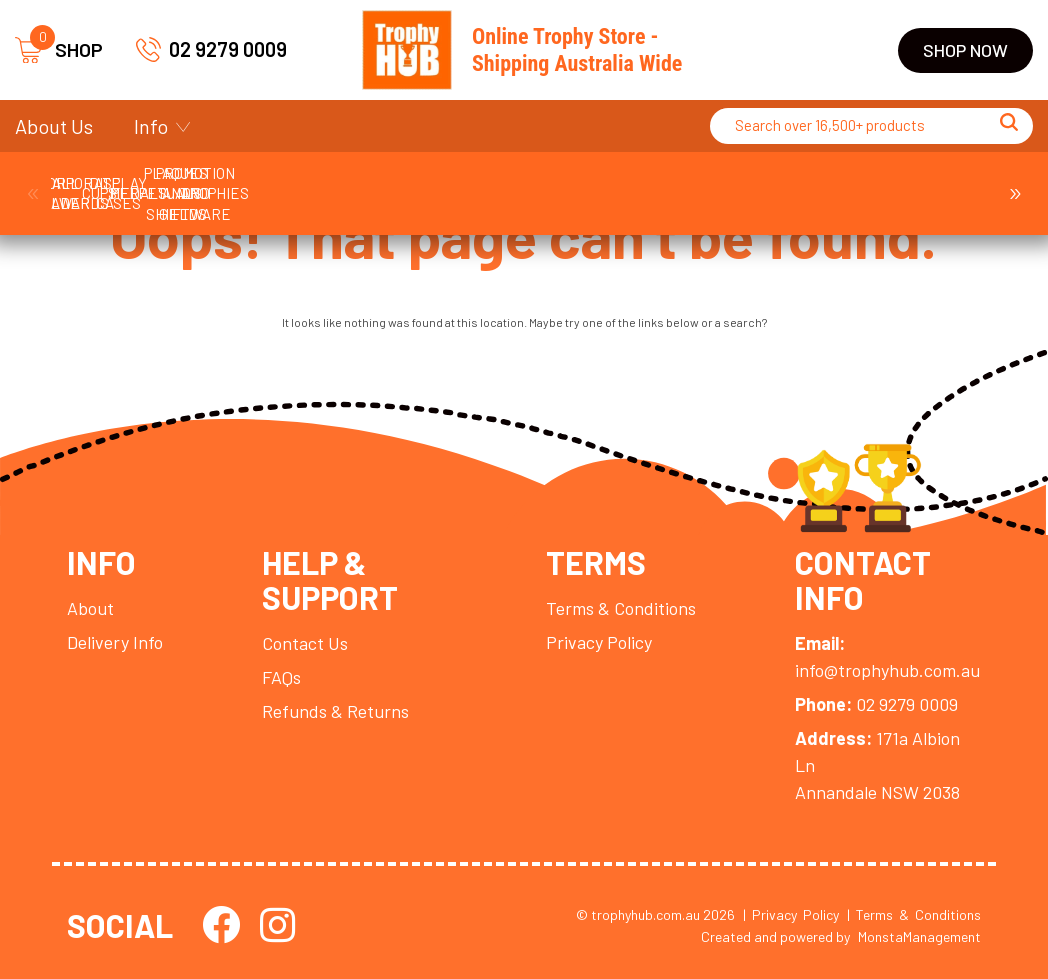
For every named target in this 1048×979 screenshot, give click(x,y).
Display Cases (602, 183)
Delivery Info (115, 642)
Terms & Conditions (621, 608)
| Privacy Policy (791, 914)
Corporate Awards (287, 183)
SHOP (59, 50)
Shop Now (965, 50)
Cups (444, 183)
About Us (54, 126)
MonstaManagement (919, 936)
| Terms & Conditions (914, 914)
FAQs (281, 677)
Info (151, 126)
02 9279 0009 (211, 49)
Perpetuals (916, 183)
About (90, 608)
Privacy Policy (599, 642)
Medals (760, 183)
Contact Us (305, 643)
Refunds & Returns (335, 711)
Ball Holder (130, 183)
